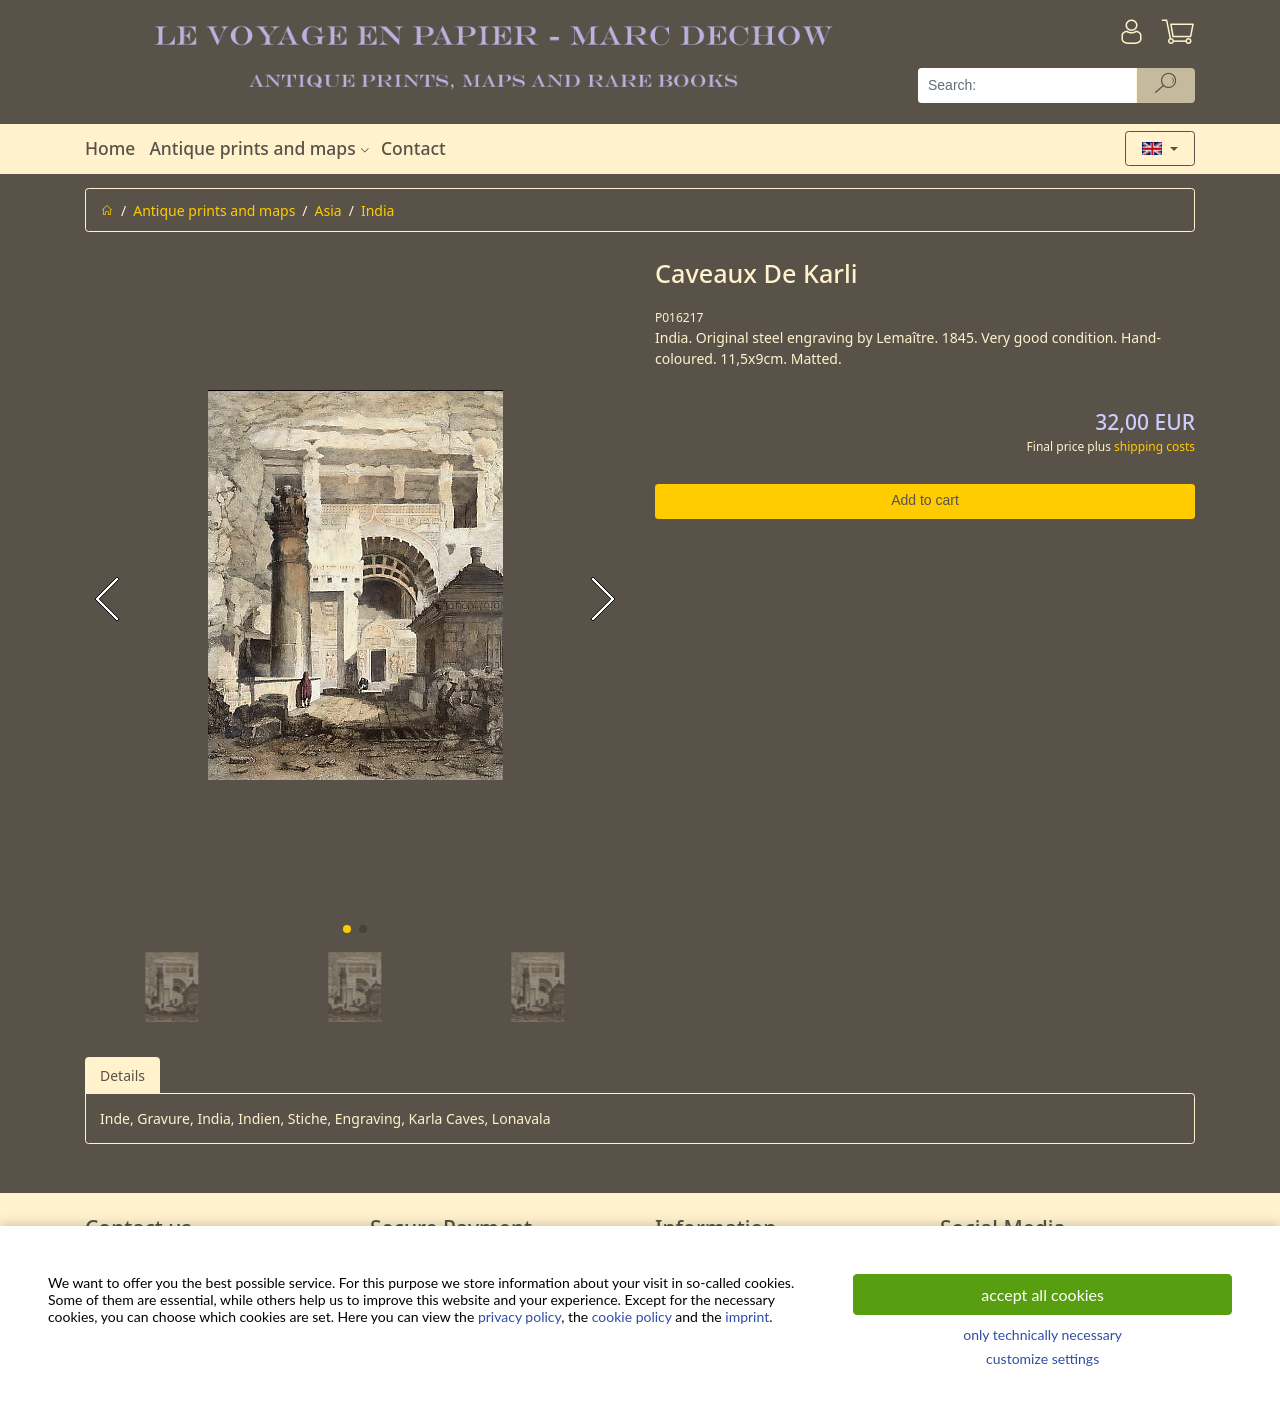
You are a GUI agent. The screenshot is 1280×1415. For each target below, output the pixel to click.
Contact (413, 148)
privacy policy (519, 1316)
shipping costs (1154, 446)
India (377, 210)
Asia (328, 210)
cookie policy (632, 1316)
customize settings (1042, 1358)
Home (110, 148)
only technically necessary (1042, 1334)
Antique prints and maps (261, 148)
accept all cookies (1042, 1294)
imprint (747, 1316)
